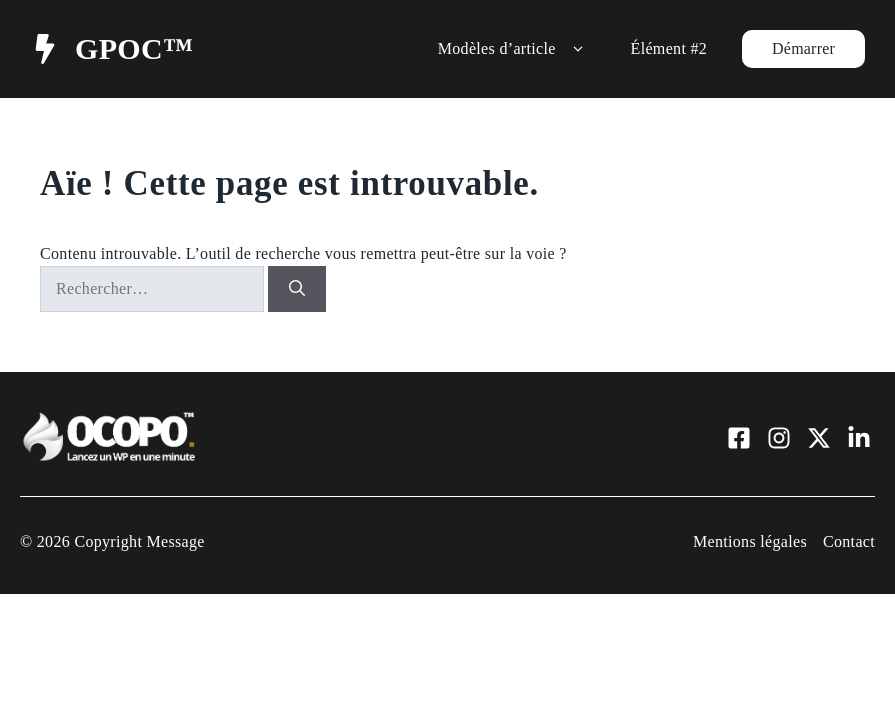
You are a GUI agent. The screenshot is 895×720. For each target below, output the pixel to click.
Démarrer (803, 48)
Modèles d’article (514, 49)
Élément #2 (669, 48)
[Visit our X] (819, 438)
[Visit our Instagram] (779, 438)
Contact (849, 541)
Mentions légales (750, 541)
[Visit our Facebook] (739, 438)
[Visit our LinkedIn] (859, 438)
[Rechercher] (297, 289)
